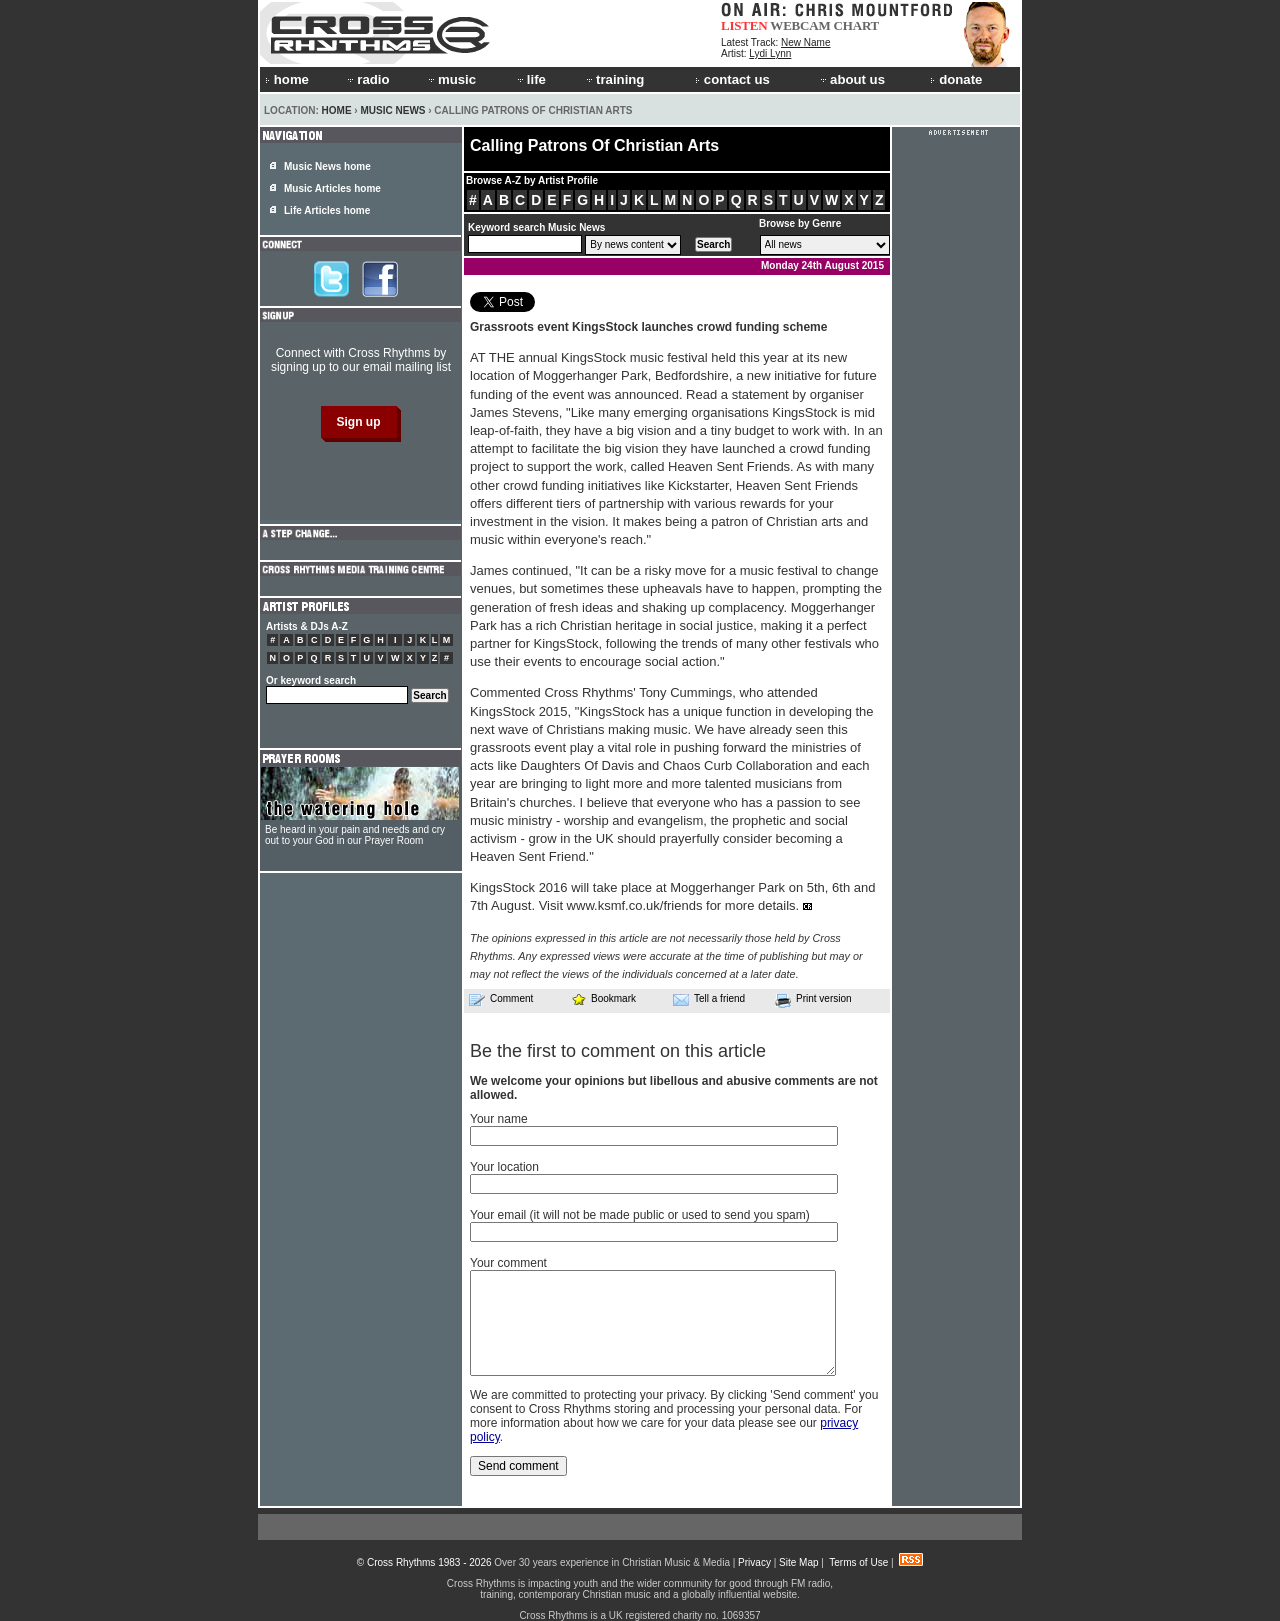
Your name (499, 1119)
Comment (501, 999)
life (530, 79)
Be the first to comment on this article (618, 1051)
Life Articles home (327, 210)
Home (337, 110)
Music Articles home (332, 188)
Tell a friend (709, 999)
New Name (805, 42)
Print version (813, 1000)
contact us (732, 79)
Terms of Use (858, 1562)
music (451, 79)
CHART (857, 25)
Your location (504, 1167)
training (614, 79)
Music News (392, 110)
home (287, 79)
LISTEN (744, 25)
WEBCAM (800, 25)
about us (851, 79)
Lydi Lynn (770, 53)
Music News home (327, 166)
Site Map (798, 1562)
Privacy (754, 1562)
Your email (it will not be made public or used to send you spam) (640, 1215)
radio (367, 79)
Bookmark (603, 998)
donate (956, 79)
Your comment (508, 1263)
